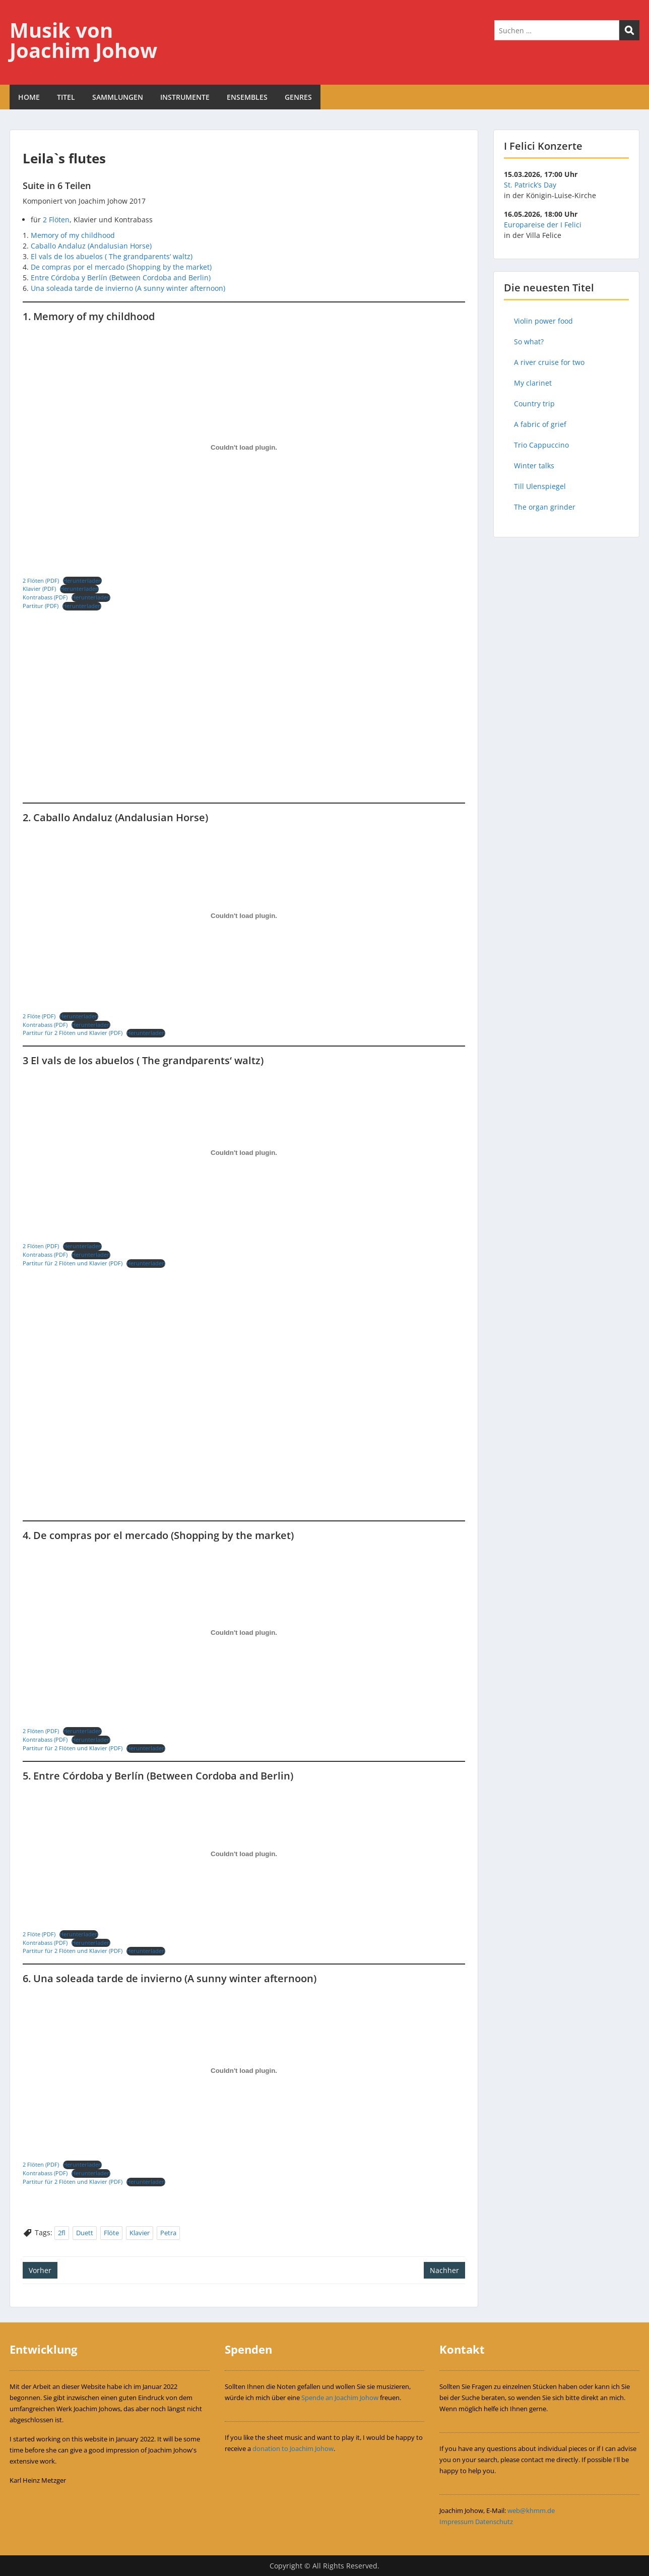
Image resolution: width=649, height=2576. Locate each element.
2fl (62, 2232)
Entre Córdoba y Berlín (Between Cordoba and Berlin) (121, 277)
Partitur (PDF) (40, 605)
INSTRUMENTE (185, 97)
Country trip (534, 403)
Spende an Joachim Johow (339, 2397)
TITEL (66, 97)
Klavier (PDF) (39, 588)
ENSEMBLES (247, 97)
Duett (84, 2232)
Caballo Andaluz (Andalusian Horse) (91, 246)
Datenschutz (494, 2521)
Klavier (139, 2232)
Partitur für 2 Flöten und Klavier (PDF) (72, 1032)
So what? (529, 341)
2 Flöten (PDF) (41, 580)
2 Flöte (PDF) (39, 1016)
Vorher (40, 2270)
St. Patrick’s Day (530, 185)
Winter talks (534, 465)
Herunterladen (82, 580)
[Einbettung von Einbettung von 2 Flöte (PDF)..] (244, 916)
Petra (168, 2232)
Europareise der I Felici (542, 224)
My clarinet (533, 383)
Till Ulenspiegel (540, 486)
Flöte (111, 2232)
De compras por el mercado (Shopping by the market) (121, 267)
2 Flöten (56, 219)
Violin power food (543, 321)
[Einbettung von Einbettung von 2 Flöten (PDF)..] (244, 448)
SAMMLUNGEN (117, 97)
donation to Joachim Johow (293, 2448)
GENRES (298, 97)
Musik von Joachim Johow (83, 40)
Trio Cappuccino (541, 445)
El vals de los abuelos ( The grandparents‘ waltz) (111, 256)
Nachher (444, 2270)
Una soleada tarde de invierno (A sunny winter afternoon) (128, 288)
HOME (29, 97)
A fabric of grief (540, 424)
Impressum (456, 2521)
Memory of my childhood (73, 235)
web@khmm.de (531, 2510)
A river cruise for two (549, 362)
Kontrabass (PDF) (45, 597)
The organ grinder (544, 507)
